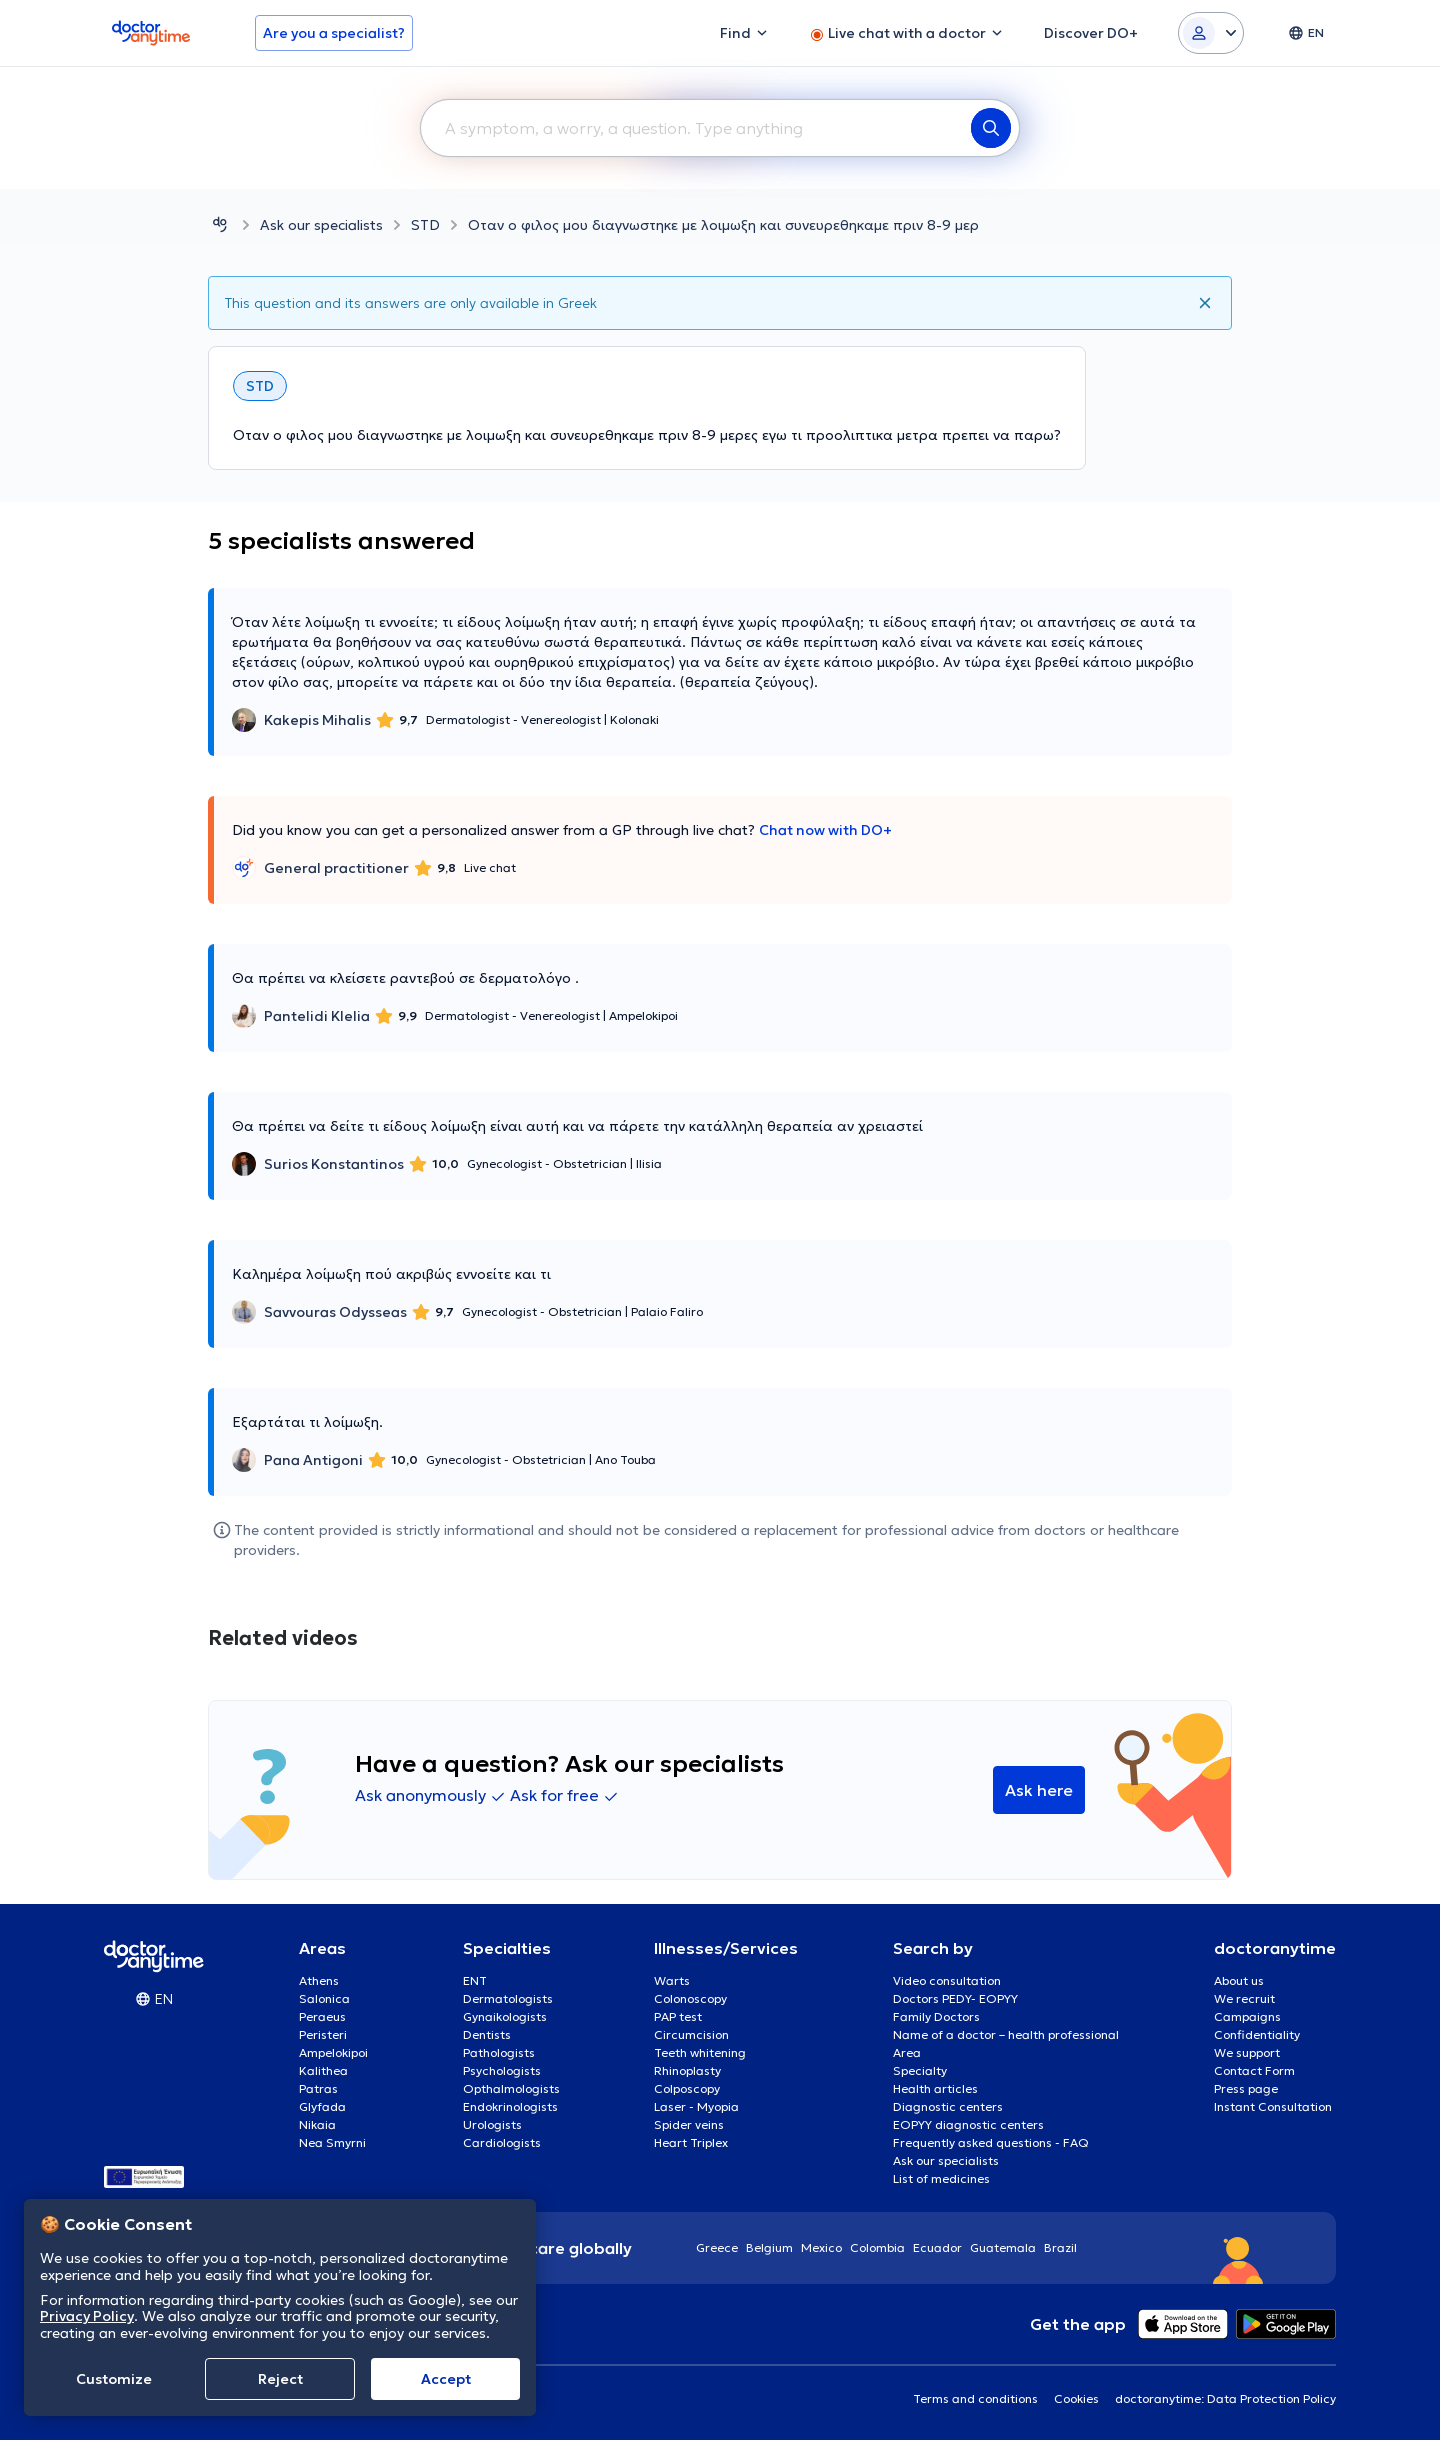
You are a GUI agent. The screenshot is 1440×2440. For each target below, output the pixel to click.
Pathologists (499, 2052)
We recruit (1244, 1998)
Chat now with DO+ (825, 830)
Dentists (487, 2034)
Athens (319, 1980)
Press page (1246, 2088)
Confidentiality (1257, 2034)
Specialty (920, 2070)
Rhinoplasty (687, 2070)
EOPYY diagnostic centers (968, 2124)
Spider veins (689, 2124)
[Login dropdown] (1211, 33)
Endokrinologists (510, 2106)
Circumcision (691, 2034)
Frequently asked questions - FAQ (991, 2142)
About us (1239, 1980)
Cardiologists (502, 2142)
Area (907, 2052)
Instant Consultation (1273, 2106)
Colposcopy (687, 2088)
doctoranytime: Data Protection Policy (1225, 2398)
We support (1247, 2052)
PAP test (678, 2016)
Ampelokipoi (333, 2052)
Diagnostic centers (948, 2106)
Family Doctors (936, 2016)
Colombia (877, 2247)
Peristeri (323, 2034)
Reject (280, 2379)
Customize (114, 2379)
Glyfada (322, 2106)
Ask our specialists (321, 225)
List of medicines (941, 2178)
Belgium (769, 2247)
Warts (672, 1980)
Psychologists (502, 2070)
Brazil (1060, 2247)
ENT (475, 1980)
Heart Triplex (691, 2142)
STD (425, 225)
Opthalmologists (511, 2088)
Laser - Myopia (696, 2106)
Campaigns (1247, 2016)
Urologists (492, 2124)
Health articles (935, 2088)
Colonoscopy (690, 1998)
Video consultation (947, 1980)
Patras (318, 2088)
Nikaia (317, 2124)
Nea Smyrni (332, 2142)
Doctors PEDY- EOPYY (955, 1998)
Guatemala (1003, 2247)
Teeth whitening (700, 2052)
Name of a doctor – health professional (1006, 2034)
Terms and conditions (975, 2398)
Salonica (324, 1998)
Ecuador (937, 2247)
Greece (717, 2247)
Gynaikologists (505, 2016)
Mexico (821, 2247)
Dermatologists (508, 1998)
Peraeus (322, 2016)
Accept (446, 2379)
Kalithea (323, 2070)
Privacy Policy (87, 2316)
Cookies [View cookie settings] (1076, 2398)
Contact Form (1254, 2070)
